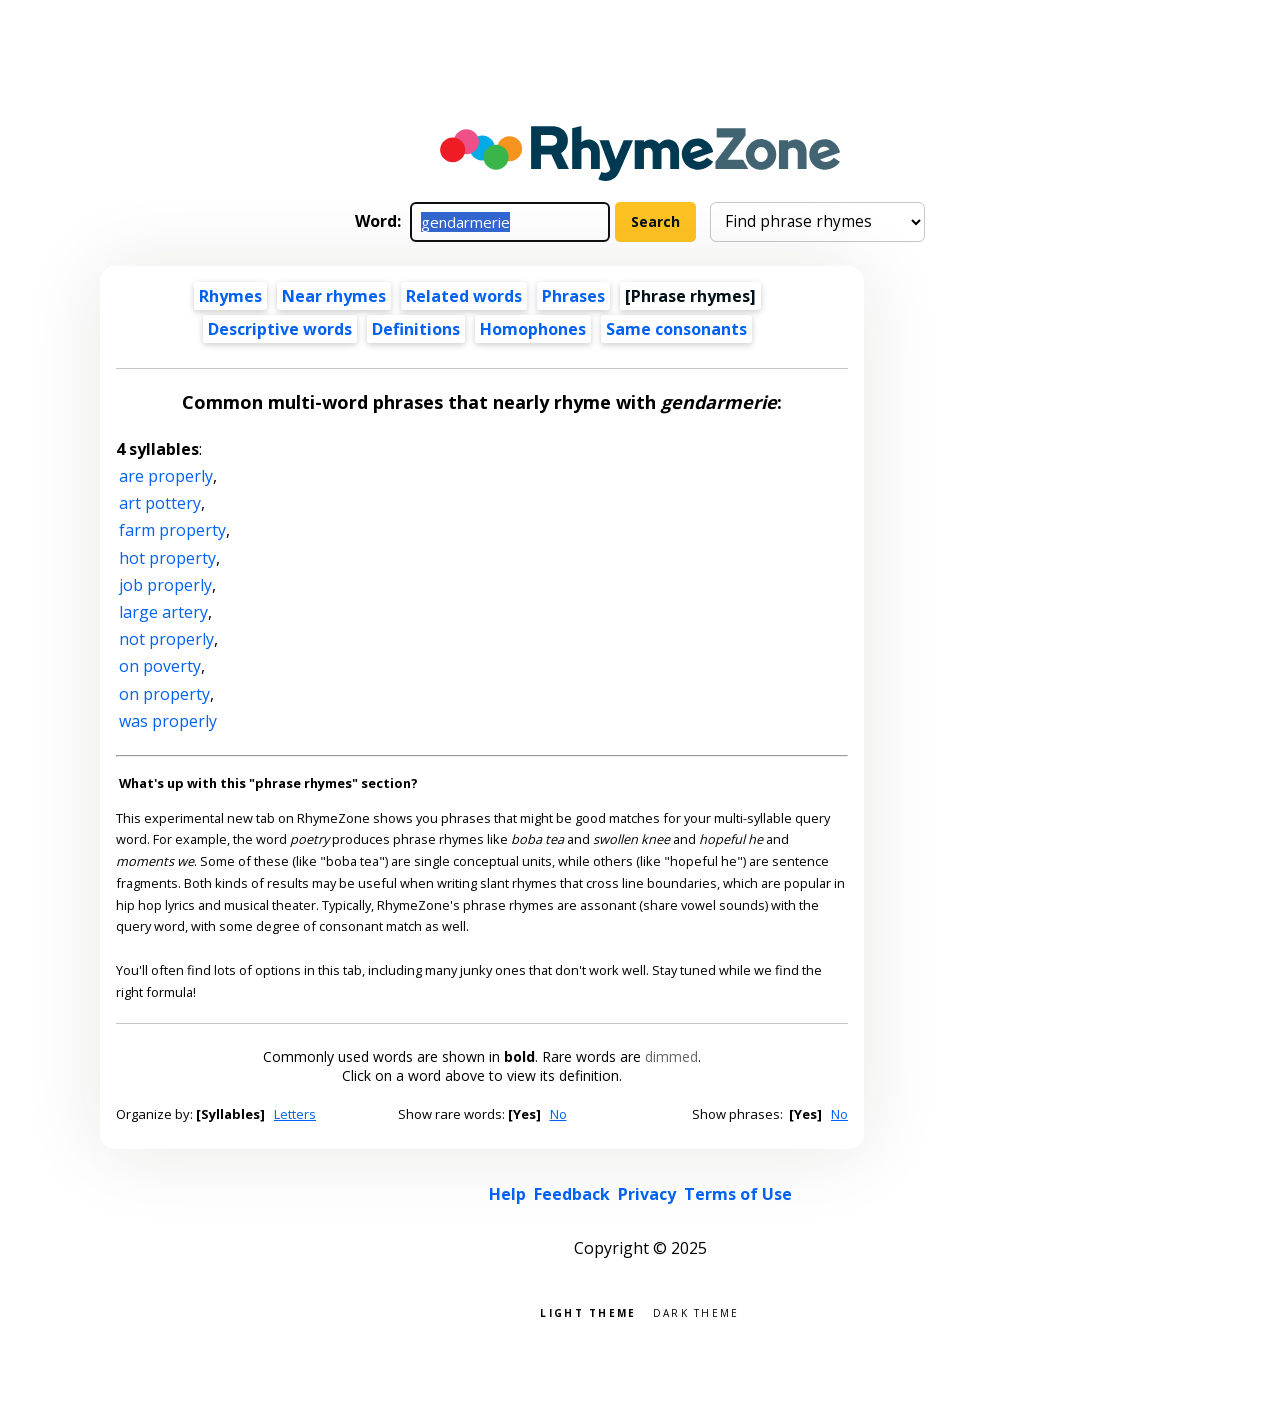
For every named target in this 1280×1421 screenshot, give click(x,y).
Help (507, 1194)
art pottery (160, 503)
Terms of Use (738, 1194)
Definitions (416, 329)
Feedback (572, 1194)
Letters (295, 1114)
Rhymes (230, 296)
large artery (163, 612)
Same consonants (676, 329)
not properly (166, 639)
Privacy (647, 1194)
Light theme (588, 1311)
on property (164, 694)
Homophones (533, 329)
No (558, 1114)
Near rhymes (334, 296)
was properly (168, 721)
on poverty (160, 666)
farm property (172, 530)
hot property (167, 558)
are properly (166, 476)
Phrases (573, 296)
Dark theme (696, 1311)
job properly (165, 585)
